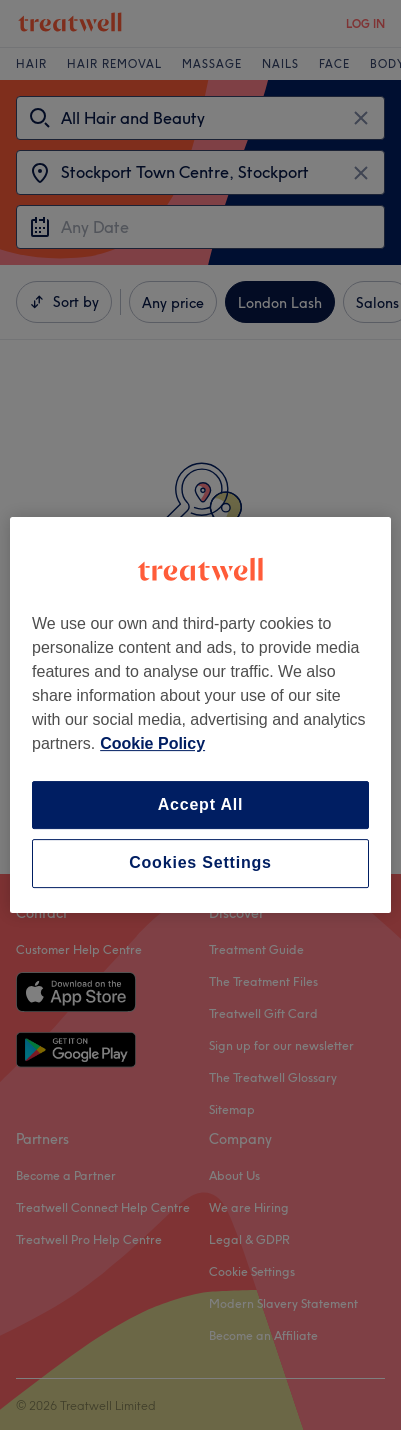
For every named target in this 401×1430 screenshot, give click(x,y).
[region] (200, 715)
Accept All (201, 804)
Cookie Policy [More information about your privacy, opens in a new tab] (152, 743)
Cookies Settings (200, 863)
